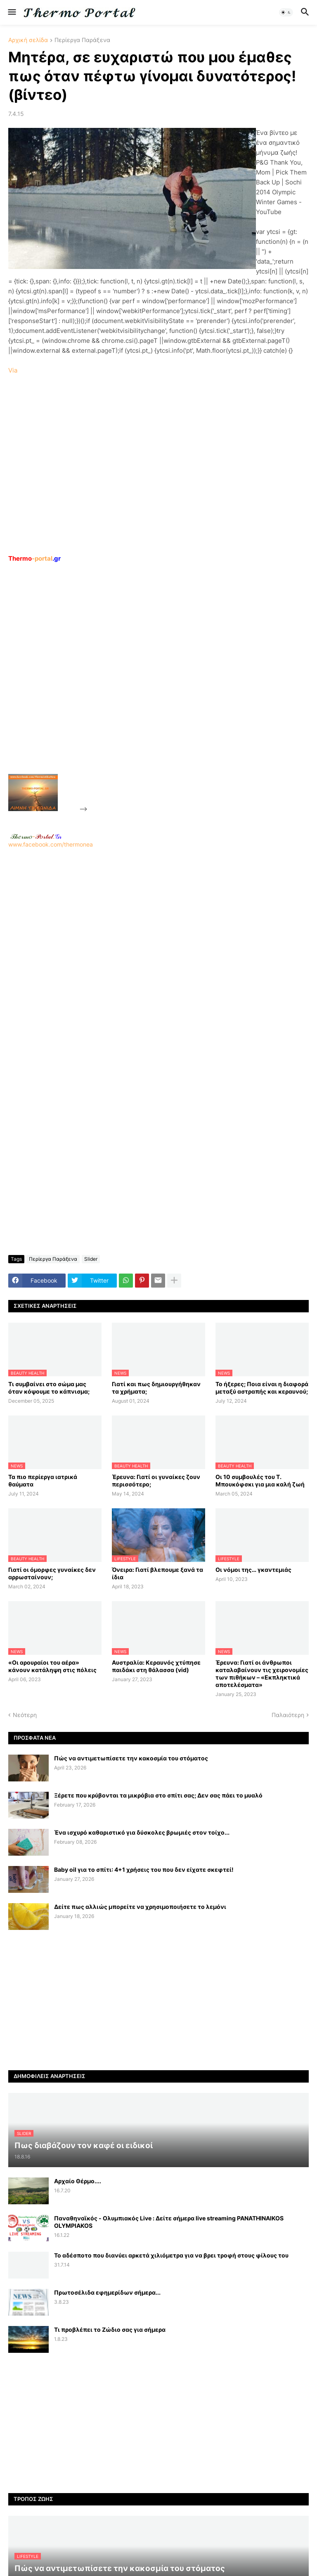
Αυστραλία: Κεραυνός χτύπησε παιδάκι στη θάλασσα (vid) (156, 1666)
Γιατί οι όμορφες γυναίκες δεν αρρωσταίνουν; (52, 1573)
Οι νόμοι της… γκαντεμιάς (253, 1569)
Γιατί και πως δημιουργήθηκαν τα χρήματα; (156, 1387)
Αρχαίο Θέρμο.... (77, 2180)
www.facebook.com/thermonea (158, 953)
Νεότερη (25, 1714)
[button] (11, 12)
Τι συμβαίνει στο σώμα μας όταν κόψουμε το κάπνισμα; (49, 1387)
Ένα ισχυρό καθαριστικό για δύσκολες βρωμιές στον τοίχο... (141, 1832)
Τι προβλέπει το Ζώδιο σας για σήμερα (110, 2329)
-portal (34, 558)
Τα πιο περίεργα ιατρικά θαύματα (42, 1480)
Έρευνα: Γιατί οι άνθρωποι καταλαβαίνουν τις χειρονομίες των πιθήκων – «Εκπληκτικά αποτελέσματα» (261, 1674)
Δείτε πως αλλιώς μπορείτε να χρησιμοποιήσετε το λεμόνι (140, 1906)
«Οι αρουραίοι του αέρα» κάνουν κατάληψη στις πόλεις (52, 1666)
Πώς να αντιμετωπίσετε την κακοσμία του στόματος (131, 1758)
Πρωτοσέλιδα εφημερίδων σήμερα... (107, 2292)
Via (12, 370)
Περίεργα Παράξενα (82, 40)
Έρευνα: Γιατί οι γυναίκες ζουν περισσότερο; (156, 1480)
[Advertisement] (151, 687)
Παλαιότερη (288, 1714)
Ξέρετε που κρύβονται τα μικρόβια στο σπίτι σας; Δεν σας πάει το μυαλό (158, 1795)
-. (36, 836)
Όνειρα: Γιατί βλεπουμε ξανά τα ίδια (157, 1573)
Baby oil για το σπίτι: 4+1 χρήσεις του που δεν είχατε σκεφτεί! (144, 1869)
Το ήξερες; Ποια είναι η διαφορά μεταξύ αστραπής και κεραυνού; (261, 1387)
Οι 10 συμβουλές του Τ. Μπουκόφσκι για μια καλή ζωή (260, 1480)
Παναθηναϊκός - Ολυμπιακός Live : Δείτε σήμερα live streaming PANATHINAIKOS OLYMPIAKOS (169, 2222)
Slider (90, 1259)
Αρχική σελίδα (28, 40)
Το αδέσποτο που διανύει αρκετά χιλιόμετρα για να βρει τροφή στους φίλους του (171, 2255)
